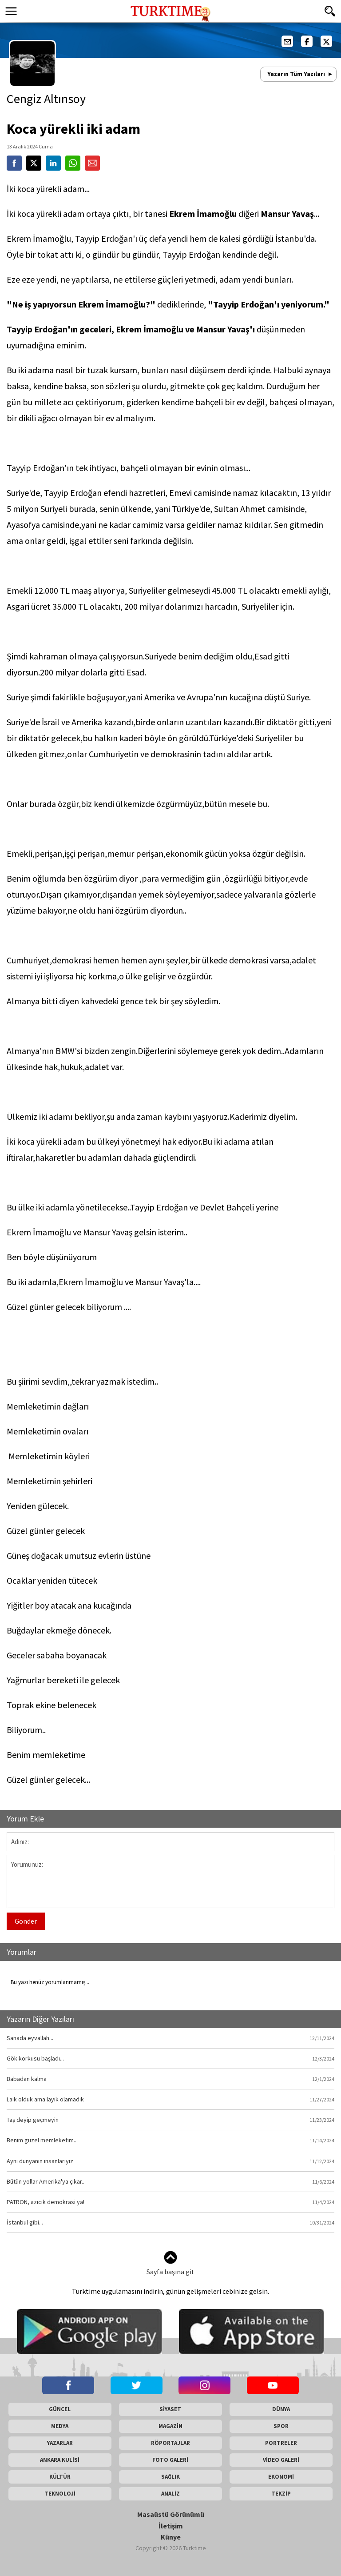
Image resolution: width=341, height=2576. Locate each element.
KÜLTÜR (60, 2476)
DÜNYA (281, 2409)
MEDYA (59, 2426)
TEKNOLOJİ (59, 2493)
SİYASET (170, 2409)
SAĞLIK (170, 2476)
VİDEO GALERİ (281, 2460)
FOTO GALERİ (170, 2460)
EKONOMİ (281, 2476)
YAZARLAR (60, 2443)
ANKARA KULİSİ (59, 2460)
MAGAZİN (170, 2426)
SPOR (281, 2426)
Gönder (26, 1921)
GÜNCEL (60, 2409)
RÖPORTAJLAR (170, 2443)
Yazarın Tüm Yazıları (296, 74)
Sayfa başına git (170, 2263)
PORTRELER (281, 2443)
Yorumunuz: (170, 1881)
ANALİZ (170, 2493)
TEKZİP (281, 2493)
